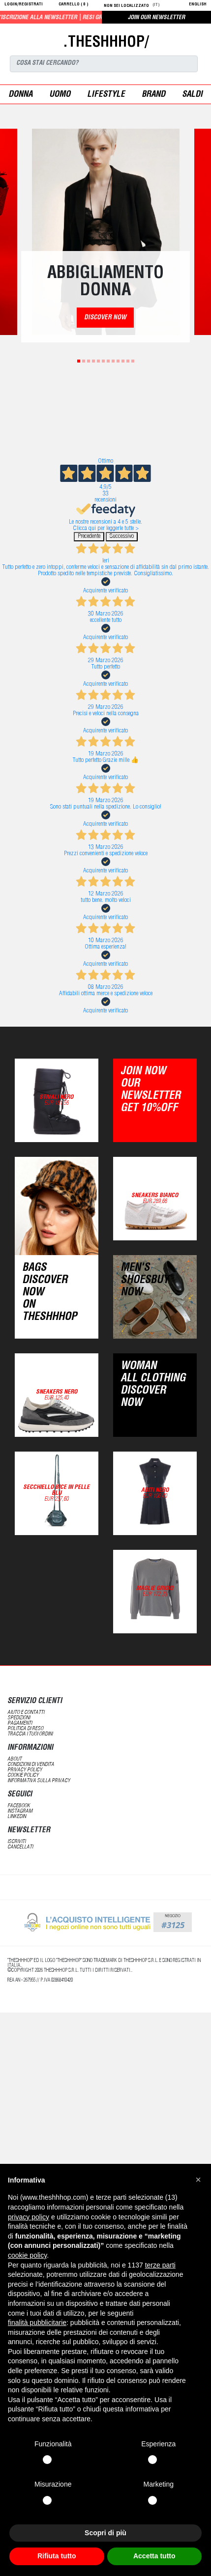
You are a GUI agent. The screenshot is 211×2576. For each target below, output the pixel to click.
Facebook (18, 1806)
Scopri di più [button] (105, 2533)
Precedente (89, 536)
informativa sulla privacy (38, 1781)
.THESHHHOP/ (106, 43)
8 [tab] (113, 361)
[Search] (104, 64)
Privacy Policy (24, 1770)
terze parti (160, 2265)
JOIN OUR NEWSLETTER (156, 18)
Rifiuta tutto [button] (56, 2556)
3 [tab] (88, 361)
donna (20, 95)
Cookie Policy (23, 1775)
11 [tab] (127, 361)
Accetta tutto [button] (154, 2556)
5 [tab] (98, 361)
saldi (192, 95)
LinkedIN (16, 1817)
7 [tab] (108, 361)
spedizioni (18, 1718)
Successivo (122, 536)
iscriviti (16, 1842)
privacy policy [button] (28, 2217)
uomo (59, 95)
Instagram (19, 1811)
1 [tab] (78, 361)
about (14, 1759)
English (198, 4)
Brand (153, 95)
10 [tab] (122, 361)
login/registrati (23, 4)
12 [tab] (132, 361)
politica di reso (25, 1729)
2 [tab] (83, 361)
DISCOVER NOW (105, 318)
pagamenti (19, 1723)
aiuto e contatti (25, 1712)
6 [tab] (103, 361)
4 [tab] (93, 361)
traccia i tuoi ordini (30, 1734)
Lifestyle (106, 95)
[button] (198, 2179)
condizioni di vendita (30, 1764)
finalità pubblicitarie (37, 2322)
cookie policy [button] (27, 2255)
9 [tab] (118, 361)
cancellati (20, 1847)
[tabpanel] (106, 232)
